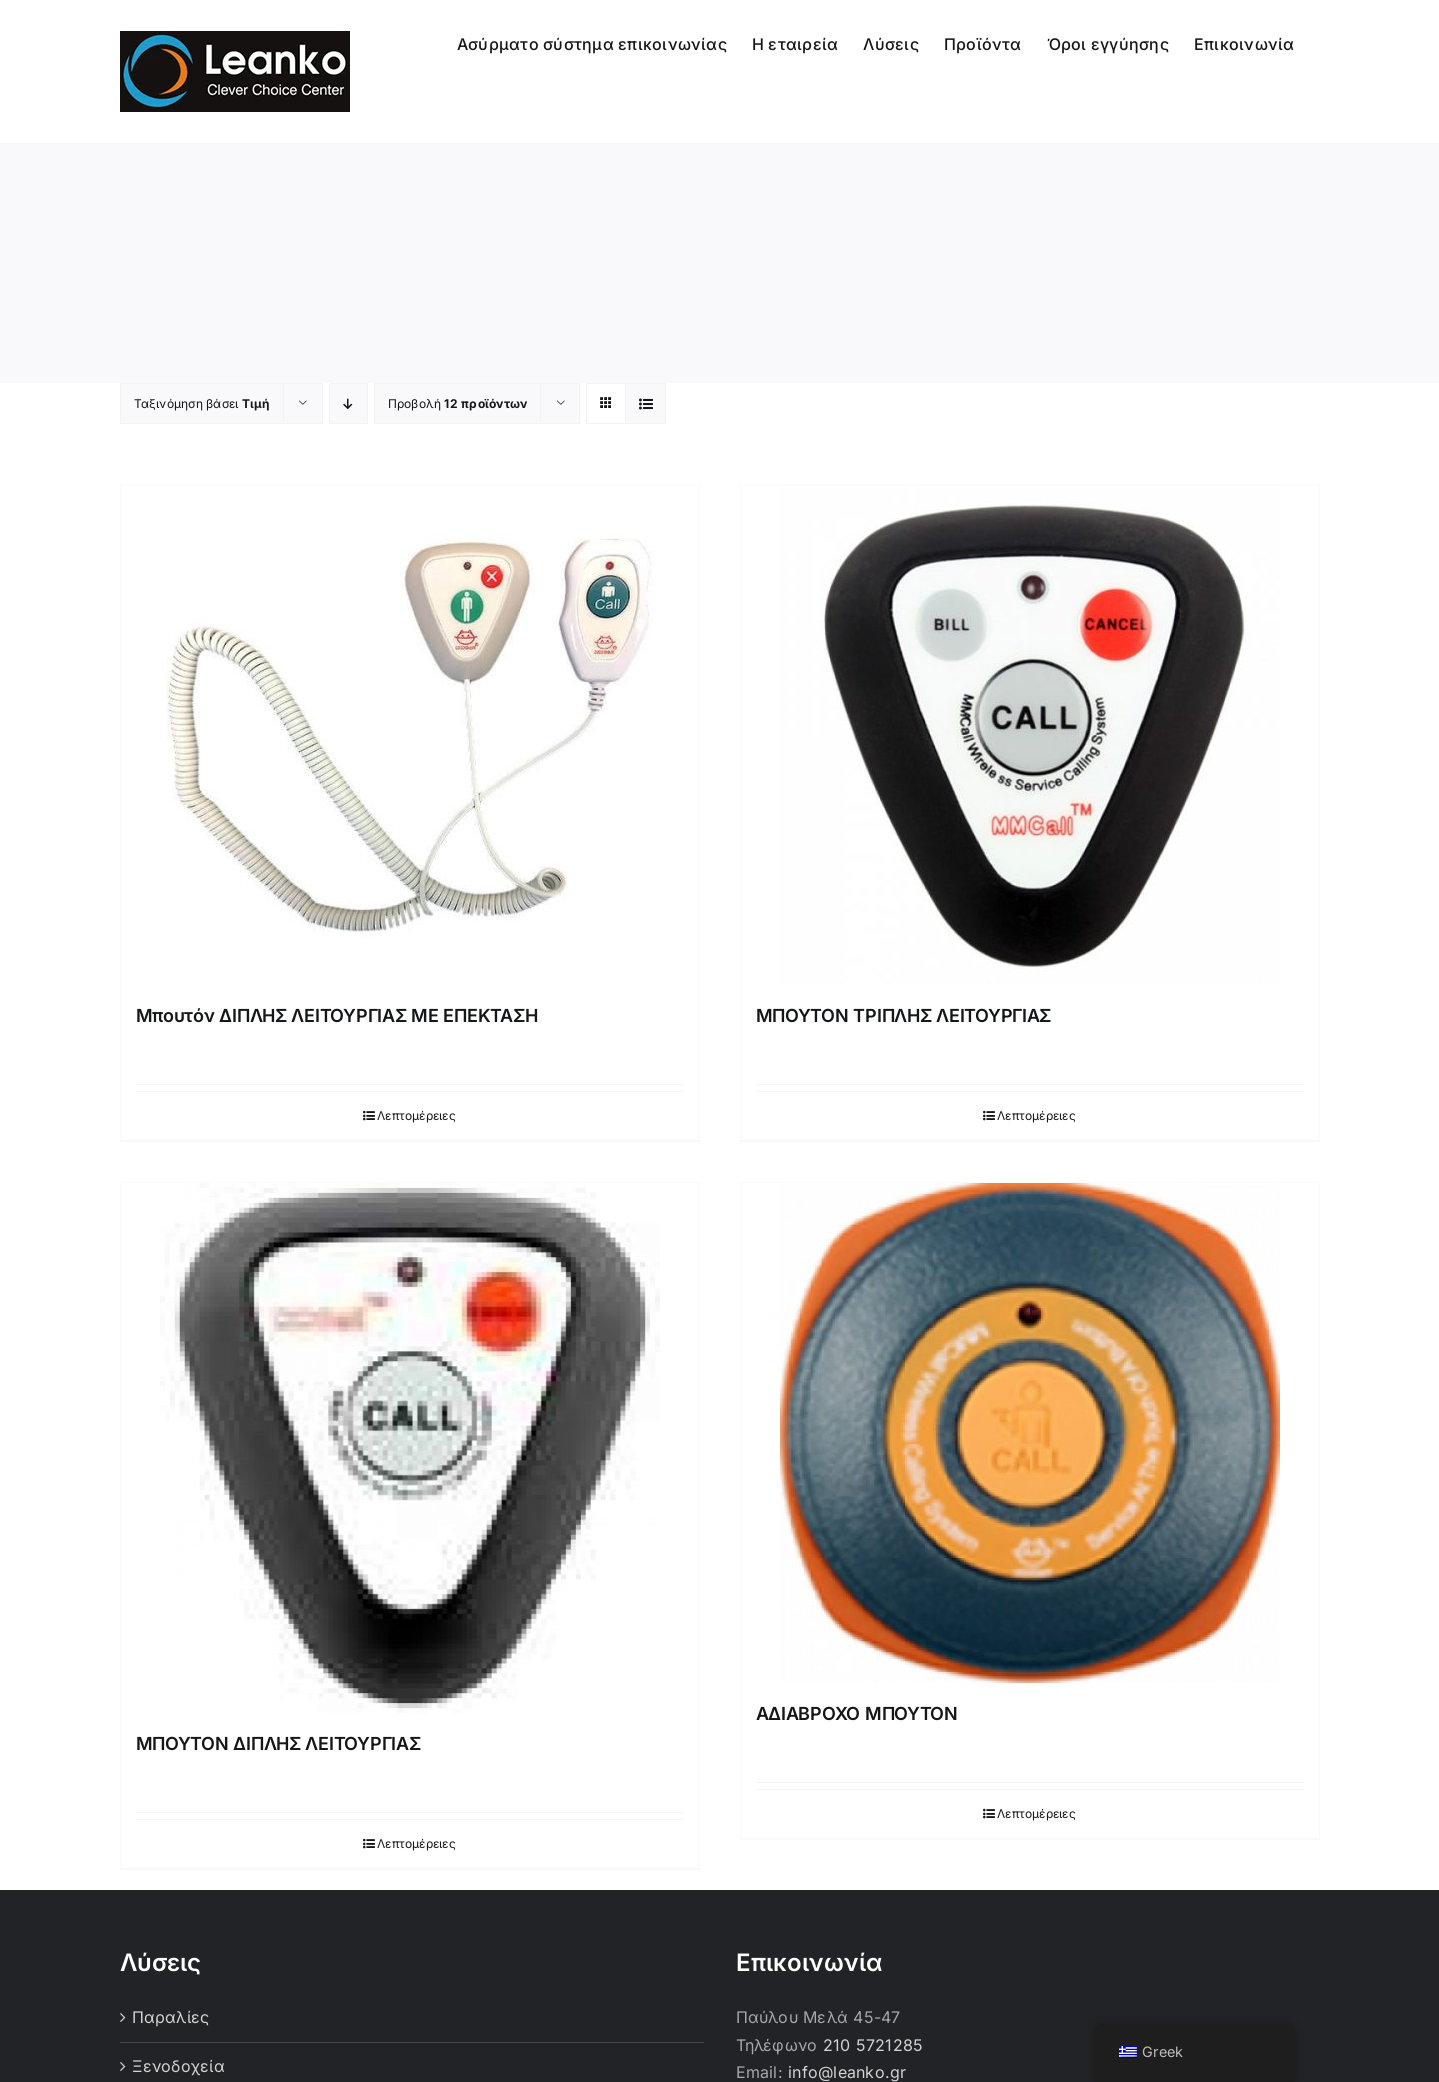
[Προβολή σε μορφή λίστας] (645, 403)
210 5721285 (873, 2045)
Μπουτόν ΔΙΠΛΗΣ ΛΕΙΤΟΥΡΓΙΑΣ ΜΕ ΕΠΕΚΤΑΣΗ (337, 1015)
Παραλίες (171, 2017)
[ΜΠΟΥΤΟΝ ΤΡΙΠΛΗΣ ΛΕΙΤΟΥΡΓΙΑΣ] (1030, 735)
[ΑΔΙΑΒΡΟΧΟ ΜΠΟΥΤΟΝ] (1030, 1433)
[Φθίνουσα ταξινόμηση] (348, 403)
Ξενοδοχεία (178, 2066)
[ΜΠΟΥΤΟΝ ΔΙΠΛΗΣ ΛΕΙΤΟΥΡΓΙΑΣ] (410, 1448)
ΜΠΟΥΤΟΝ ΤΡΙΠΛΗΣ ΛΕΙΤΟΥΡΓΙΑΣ (904, 1015)
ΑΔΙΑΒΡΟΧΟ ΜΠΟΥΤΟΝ (857, 1713)
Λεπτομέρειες (416, 1115)
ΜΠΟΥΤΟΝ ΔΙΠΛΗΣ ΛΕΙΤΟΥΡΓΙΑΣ (278, 1743)
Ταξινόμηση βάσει (202, 403)
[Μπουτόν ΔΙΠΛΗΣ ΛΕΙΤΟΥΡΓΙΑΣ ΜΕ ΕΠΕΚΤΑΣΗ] (410, 735)
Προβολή (458, 403)
